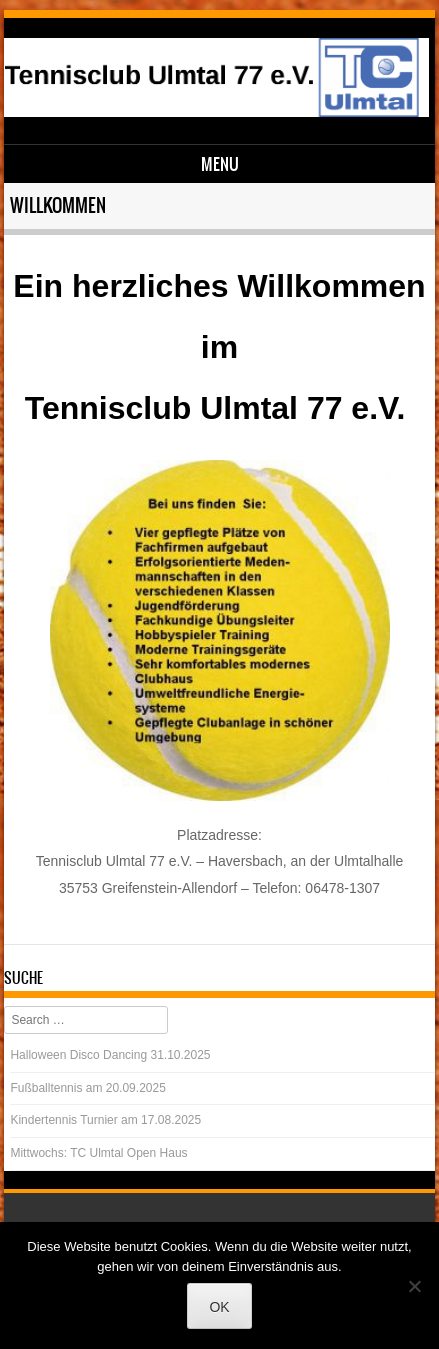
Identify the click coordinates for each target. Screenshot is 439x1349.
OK (219, 1307)
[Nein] (414, 1286)
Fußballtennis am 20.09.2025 (87, 1088)
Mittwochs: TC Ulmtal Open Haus (98, 1153)
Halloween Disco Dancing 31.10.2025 (110, 1055)
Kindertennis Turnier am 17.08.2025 (105, 1120)
